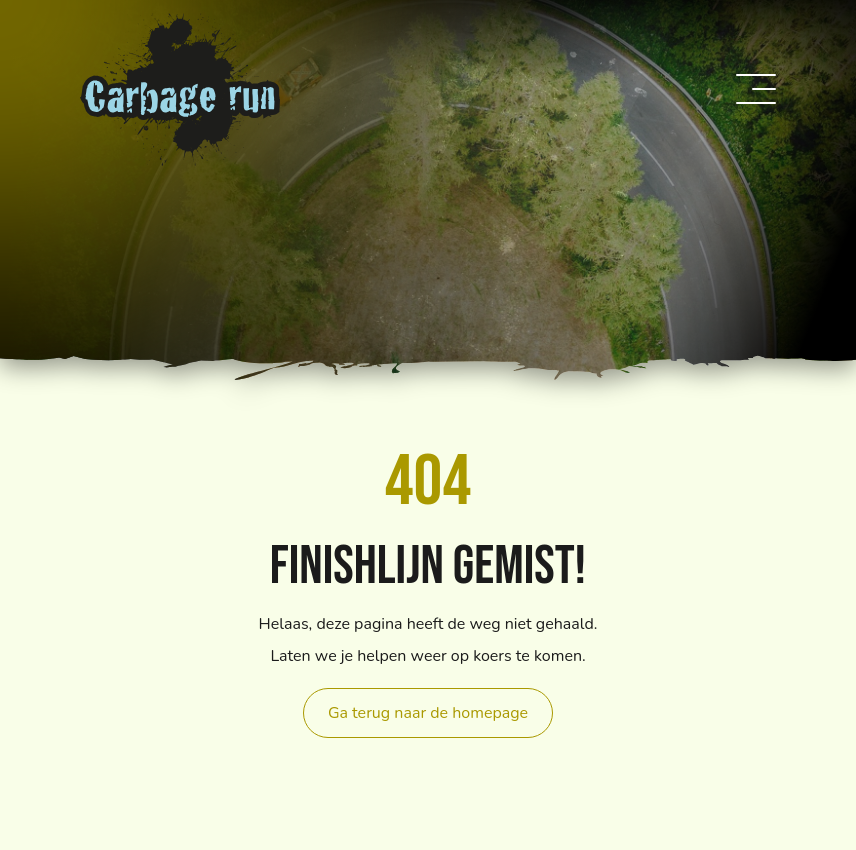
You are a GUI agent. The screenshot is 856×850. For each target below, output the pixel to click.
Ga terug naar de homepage (428, 713)
